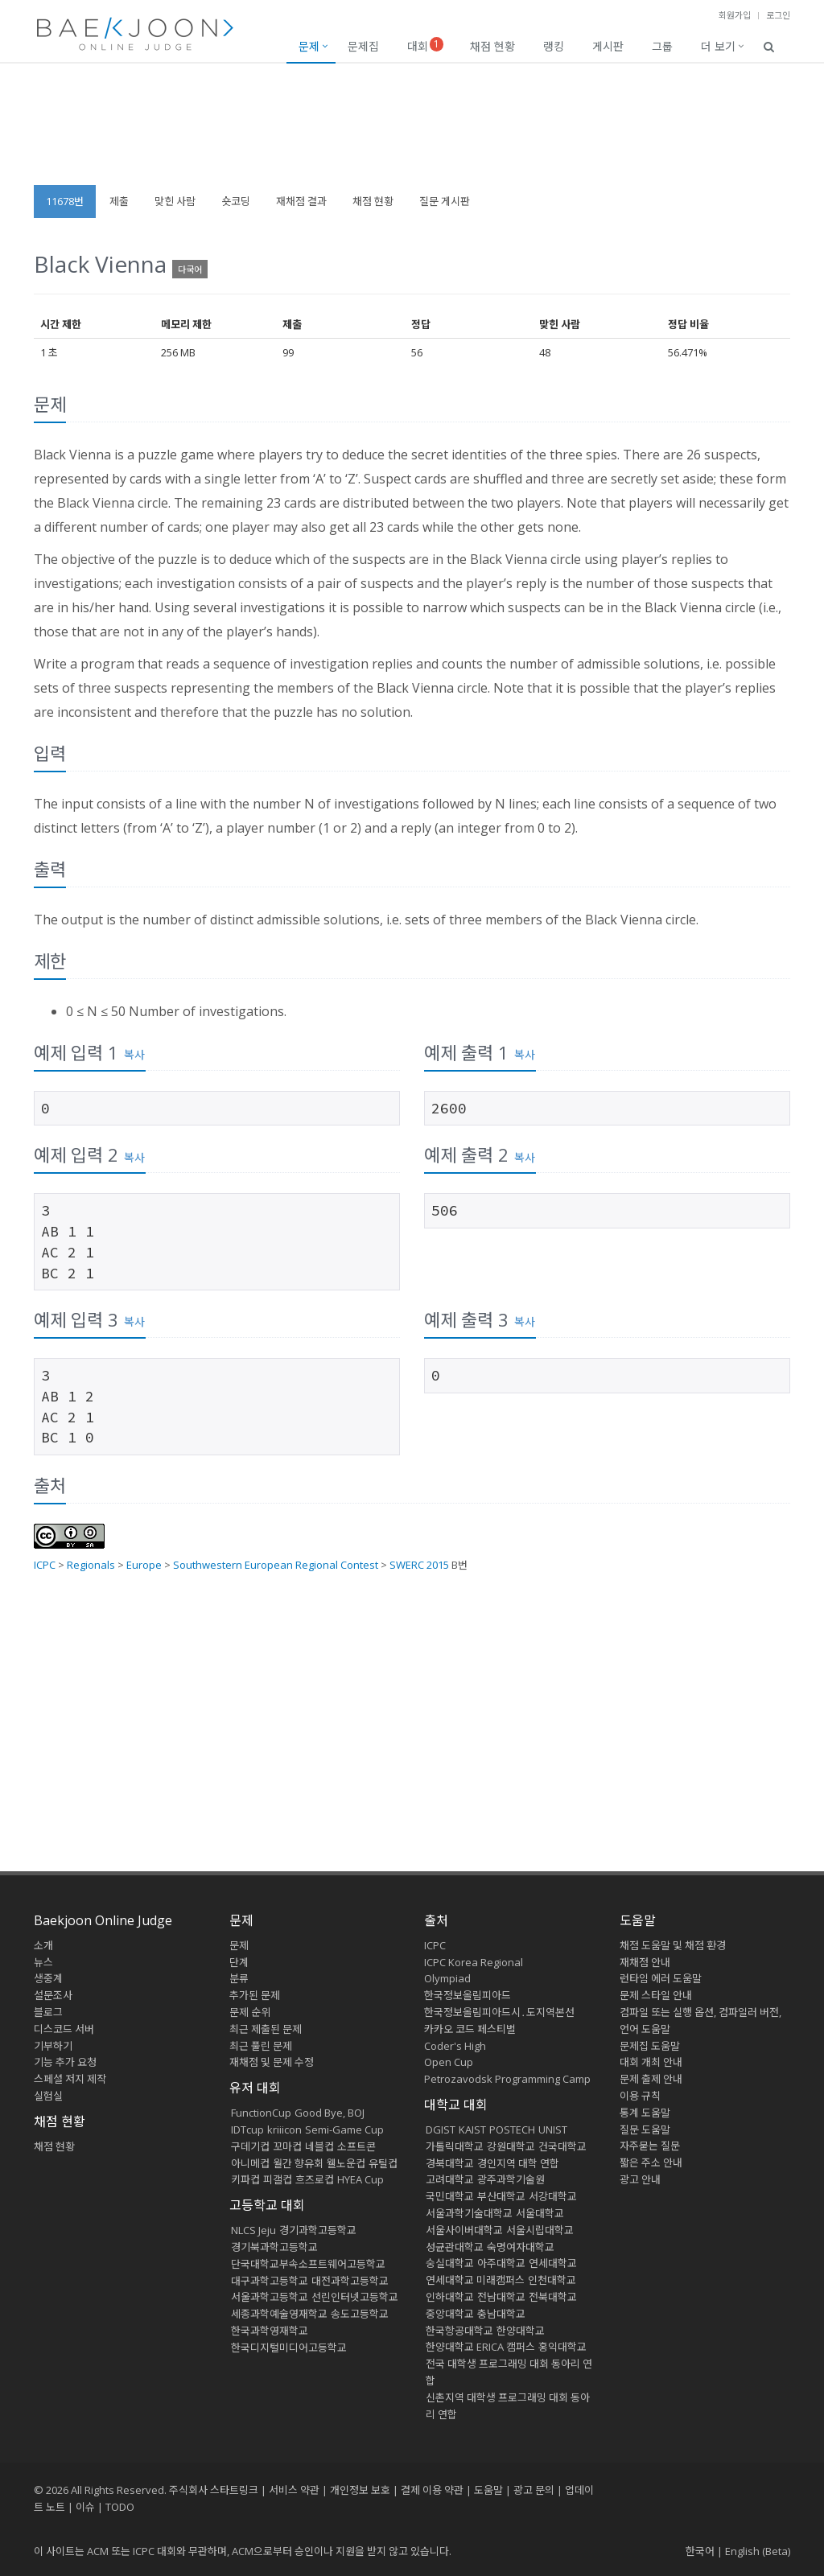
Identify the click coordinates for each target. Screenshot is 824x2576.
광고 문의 (533, 2490)
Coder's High (455, 2046)
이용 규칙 (640, 2095)
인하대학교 (450, 2297)
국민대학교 (450, 2196)
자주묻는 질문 (650, 2145)
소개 (43, 1945)
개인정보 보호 (360, 2490)
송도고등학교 (360, 2313)
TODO (119, 2507)
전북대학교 (553, 2297)
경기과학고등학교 (317, 2230)
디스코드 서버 (64, 2029)
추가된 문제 (254, 1995)
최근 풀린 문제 (260, 2046)
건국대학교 (562, 2146)
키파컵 (245, 2179)
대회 (425, 45)
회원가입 (735, 15)
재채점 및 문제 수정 (271, 2062)
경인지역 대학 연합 (518, 2163)
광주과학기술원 (511, 2179)
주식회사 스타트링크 (213, 2490)
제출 (119, 201)
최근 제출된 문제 (265, 2029)
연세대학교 (553, 2263)
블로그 (48, 2012)
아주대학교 (501, 2263)
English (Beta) (757, 2551)
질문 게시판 (444, 201)
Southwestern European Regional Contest (275, 1565)
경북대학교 (450, 2163)
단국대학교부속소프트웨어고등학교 (308, 2264)
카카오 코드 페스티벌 (470, 2029)
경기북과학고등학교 (274, 2247)
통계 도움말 (645, 2112)
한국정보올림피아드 (467, 1995)
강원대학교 (511, 2146)
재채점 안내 (645, 1962)
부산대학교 (501, 2196)
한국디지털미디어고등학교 (289, 2347)
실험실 (48, 2095)
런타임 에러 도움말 (661, 1978)
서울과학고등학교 (269, 2297)
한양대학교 (520, 2330)
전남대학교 (501, 2297)
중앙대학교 (450, 2313)
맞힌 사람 (175, 201)
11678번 (65, 201)
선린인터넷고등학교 (354, 2297)
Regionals (91, 1565)
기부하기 (53, 2046)
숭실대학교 (450, 2263)
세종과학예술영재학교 (279, 2313)
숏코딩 (235, 201)
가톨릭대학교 (455, 2146)
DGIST (440, 2129)
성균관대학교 (455, 2247)
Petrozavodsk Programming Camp (507, 2079)
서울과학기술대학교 (469, 2213)
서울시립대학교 (540, 2230)
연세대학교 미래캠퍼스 (475, 2280)
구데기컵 (250, 2146)
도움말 (638, 1920)
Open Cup (448, 2062)
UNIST (552, 2129)
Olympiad (447, 1978)
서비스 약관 (294, 2490)
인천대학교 (552, 2280)
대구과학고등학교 (269, 2281)
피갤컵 (277, 2179)
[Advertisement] (412, 132)
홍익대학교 (562, 2346)
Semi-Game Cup (344, 2129)
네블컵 (319, 2146)
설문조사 (53, 1995)
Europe (144, 1565)
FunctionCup (261, 2112)
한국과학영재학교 (269, 2330)
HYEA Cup (360, 2179)
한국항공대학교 (459, 2330)
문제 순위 (249, 2012)
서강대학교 (553, 2196)
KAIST (472, 2129)
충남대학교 (501, 2313)
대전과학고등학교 (350, 2281)
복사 (134, 1054)
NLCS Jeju (253, 2230)
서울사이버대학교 (464, 2230)
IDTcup (247, 2129)
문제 (309, 46)
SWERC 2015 (419, 1565)
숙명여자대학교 (520, 2247)
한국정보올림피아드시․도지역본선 (499, 2012)
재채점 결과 (301, 201)
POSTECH (512, 2129)
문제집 (363, 46)
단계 (239, 1962)
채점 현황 (492, 46)
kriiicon (284, 2129)
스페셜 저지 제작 (70, 2079)
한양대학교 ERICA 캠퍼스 (480, 2346)
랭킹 (553, 46)
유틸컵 (383, 2163)
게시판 (608, 46)
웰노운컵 (346, 2163)
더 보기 (718, 46)
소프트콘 (356, 2146)
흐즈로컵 (314, 2179)
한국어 (700, 2551)
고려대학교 (450, 2179)
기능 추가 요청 (65, 2062)
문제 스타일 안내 (656, 1995)
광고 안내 (640, 2179)
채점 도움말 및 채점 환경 (673, 1945)
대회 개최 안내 (651, 2062)
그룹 (662, 46)
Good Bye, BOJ (330, 2112)
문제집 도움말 (650, 2046)
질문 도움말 (645, 2129)
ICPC (45, 1565)
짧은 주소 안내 (651, 2162)
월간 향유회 (298, 2163)
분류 (239, 1978)
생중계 (48, 1978)
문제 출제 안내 (651, 2079)
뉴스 (43, 1962)
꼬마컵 (287, 2146)
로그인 (778, 15)
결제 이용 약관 (432, 2490)
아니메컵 (250, 2163)
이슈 (85, 2507)
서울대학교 (540, 2213)
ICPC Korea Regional (473, 1962)
